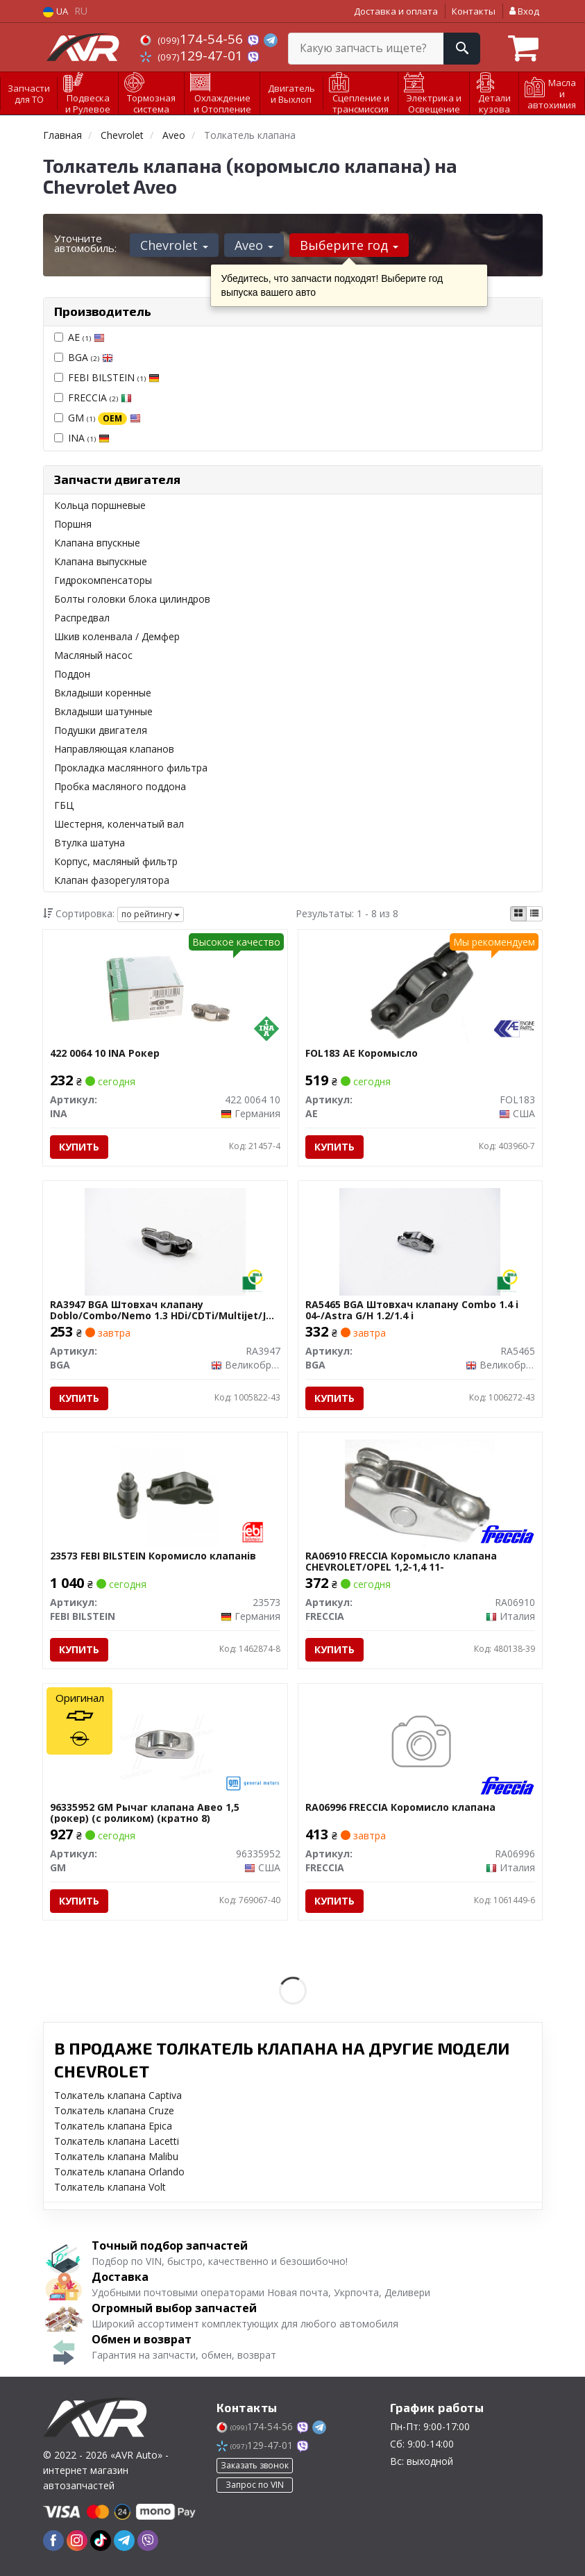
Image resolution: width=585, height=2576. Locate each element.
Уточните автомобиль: (85, 243)
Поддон (72, 673)
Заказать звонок (255, 2465)
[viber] (147, 2540)
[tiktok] (100, 2540)
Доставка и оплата (396, 11)
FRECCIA (100, 397)
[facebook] (53, 2540)
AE (86, 337)
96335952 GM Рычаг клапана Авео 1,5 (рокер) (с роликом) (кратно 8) (144, 1812)
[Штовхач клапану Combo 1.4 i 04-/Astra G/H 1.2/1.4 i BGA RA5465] (419, 1240)
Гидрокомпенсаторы (103, 580)
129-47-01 (193, 56)
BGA (90, 357)
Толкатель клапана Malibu (116, 2156)
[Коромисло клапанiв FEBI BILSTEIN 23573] (165, 1491)
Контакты (473, 11)
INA (89, 437)
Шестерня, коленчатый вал (119, 823)
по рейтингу (150, 914)
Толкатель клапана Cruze (114, 2110)
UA (55, 11)
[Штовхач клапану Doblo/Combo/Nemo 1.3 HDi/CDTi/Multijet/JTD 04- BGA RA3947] (165, 1240)
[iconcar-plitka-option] (518, 913)
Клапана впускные (97, 542)
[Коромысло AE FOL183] (420, 989)
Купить (79, 1146)
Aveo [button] (254, 245)
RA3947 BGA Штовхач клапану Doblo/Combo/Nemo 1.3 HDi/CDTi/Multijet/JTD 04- (165, 1310)
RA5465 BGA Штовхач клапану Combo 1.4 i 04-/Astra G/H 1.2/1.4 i (411, 1310)
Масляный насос (93, 655)
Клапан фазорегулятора (111, 880)
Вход (524, 11)
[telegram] (124, 2540)
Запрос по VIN (255, 2485)
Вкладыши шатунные (103, 711)
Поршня (73, 523)
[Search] (461, 49)
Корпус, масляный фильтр (116, 861)
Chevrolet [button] (174, 245)
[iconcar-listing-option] (534, 913)
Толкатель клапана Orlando (119, 2171)
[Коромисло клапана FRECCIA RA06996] (420, 1743)
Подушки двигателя (100, 730)
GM (104, 417)
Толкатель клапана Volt (110, 2186)
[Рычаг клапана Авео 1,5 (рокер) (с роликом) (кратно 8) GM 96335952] (165, 1743)
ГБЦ (64, 805)
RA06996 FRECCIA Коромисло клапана (400, 1808)
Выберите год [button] (349, 245)
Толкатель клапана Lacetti (116, 2141)
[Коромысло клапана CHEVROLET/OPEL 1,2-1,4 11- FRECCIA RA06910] (420, 1491)
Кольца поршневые (100, 505)
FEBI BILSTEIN (114, 377)
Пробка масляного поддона (120, 786)
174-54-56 (193, 39)
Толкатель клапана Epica (113, 2125)
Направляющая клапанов (114, 748)
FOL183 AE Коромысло (361, 1054)
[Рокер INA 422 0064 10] (165, 989)
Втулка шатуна (89, 842)
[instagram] (77, 2540)
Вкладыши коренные (102, 692)
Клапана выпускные (100, 561)
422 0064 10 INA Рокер (105, 1054)
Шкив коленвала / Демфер (117, 636)
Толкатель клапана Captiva (118, 2095)
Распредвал (82, 617)
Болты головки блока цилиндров (132, 598)
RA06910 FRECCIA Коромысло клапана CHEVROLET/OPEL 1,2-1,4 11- (401, 1561)
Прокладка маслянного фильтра (130, 767)
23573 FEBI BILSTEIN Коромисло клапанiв (153, 1556)
